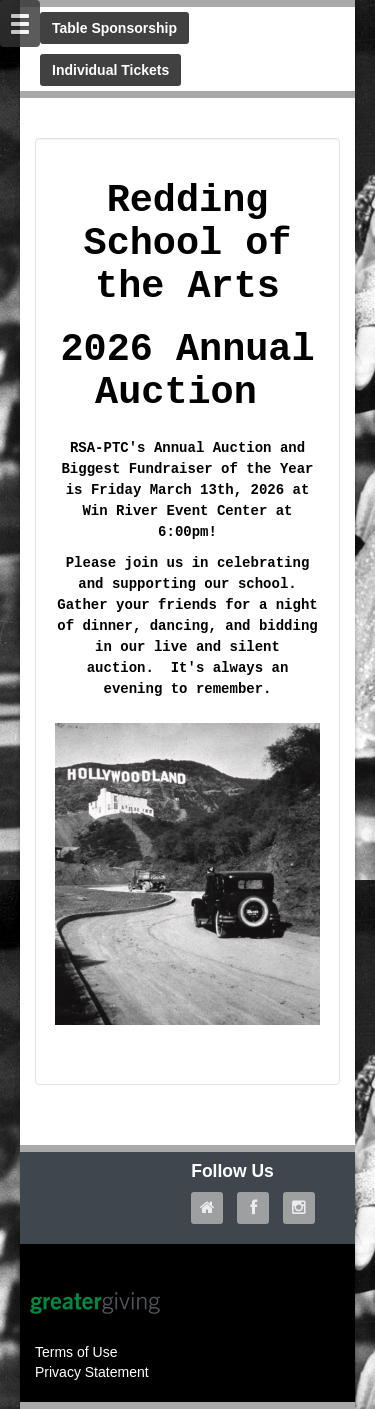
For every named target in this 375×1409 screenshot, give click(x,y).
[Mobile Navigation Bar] (20, 23)
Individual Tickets (110, 70)
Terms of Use (76, 1352)
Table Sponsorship (114, 28)
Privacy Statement (92, 1372)
